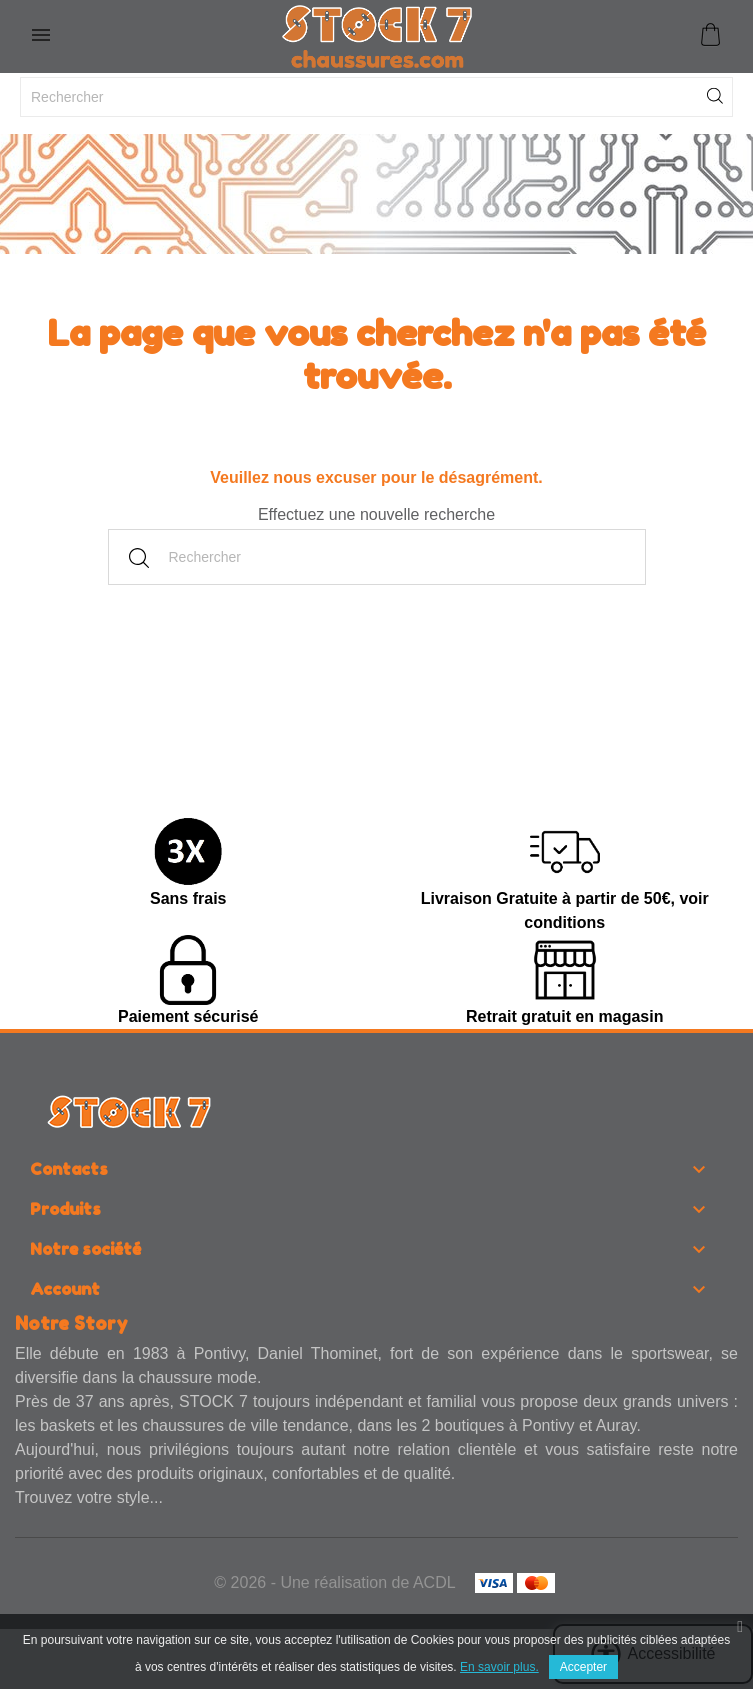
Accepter (583, 1667)
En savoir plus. (499, 1667)
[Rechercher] (376, 97)
